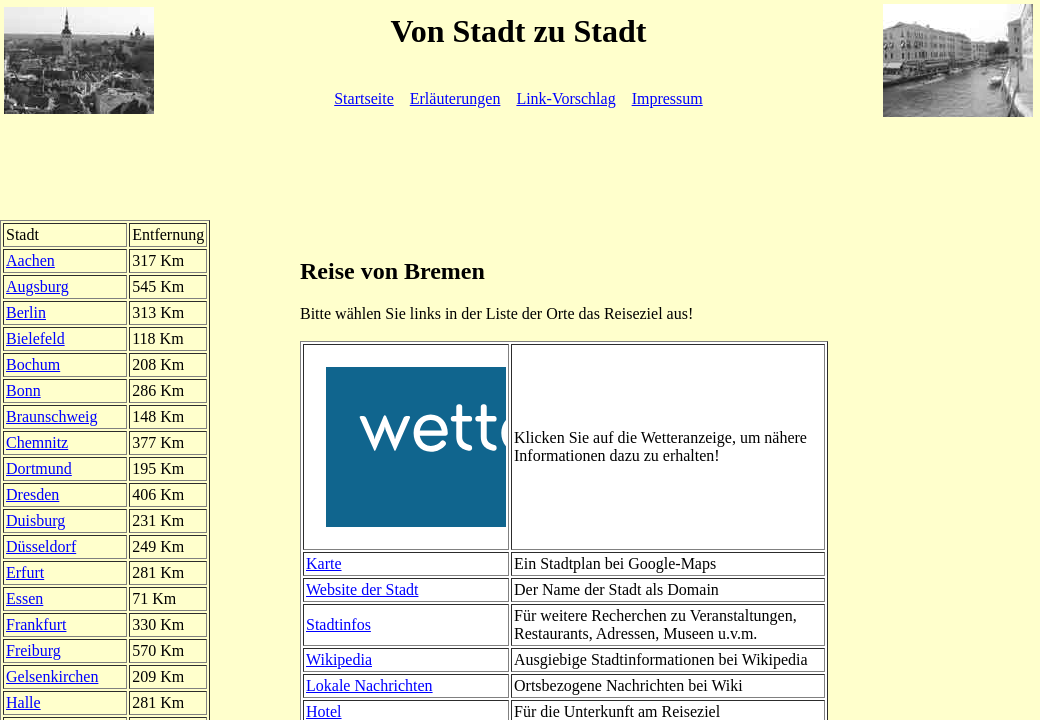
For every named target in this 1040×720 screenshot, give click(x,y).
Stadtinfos (338, 624)
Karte (324, 563)
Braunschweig (52, 416)
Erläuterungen (455, 98)
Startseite (364, 98)
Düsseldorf (41, 546)
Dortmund (39, 468)
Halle (23, 702)
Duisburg (35, 520)
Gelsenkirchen (52, 676)
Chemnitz (37, 442)
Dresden (32, 494)
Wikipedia (339, 659)
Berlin (26, 312)
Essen (24, 598)
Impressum (667, 98)
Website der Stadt (362, 589)
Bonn (23, 390)
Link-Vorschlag (565, 98)
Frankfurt (36, 624)
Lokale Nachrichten (369, 685)
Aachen (30, 260)
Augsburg (37, 286)
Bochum (33, 364)
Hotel (324, 711)
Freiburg (33, 650)
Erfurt (25, 572)
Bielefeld (35, 338)
